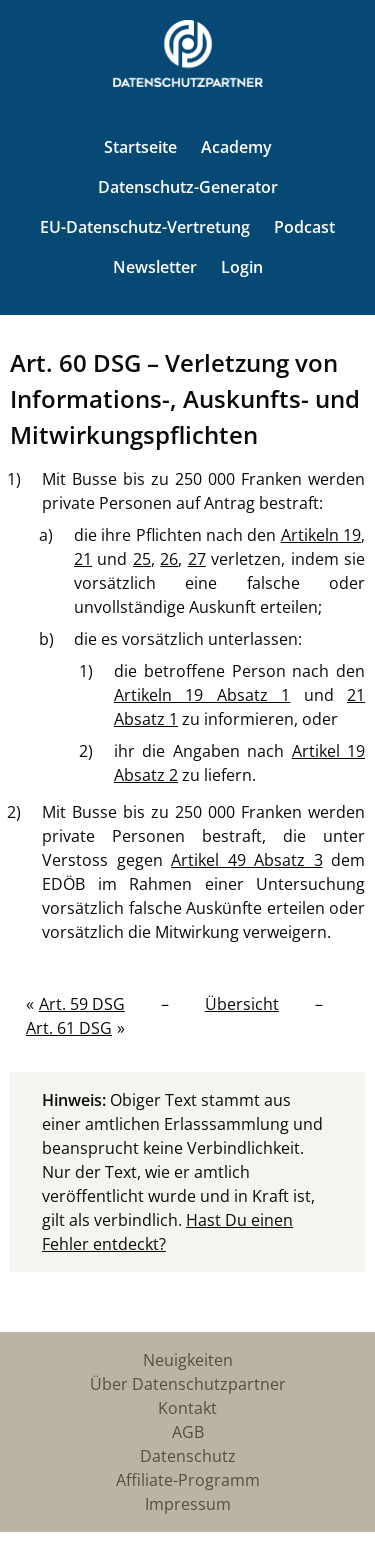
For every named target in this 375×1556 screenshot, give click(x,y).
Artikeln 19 (321, 535)
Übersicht (242, 1004)
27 (197, 559)
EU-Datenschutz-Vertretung (145, 227)
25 (142, 559)
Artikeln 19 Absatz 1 (202, 695)
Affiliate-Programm (188, 1480)
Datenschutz (188, 1456)
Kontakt (187, 1408)
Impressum (188, 1504)
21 (83, 559)
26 (169, 559)
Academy (236, 147)
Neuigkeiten (188, 1360)
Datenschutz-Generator (188, 187)
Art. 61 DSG (69, 1028)
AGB (188, 1432)
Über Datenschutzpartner (188, 1384)
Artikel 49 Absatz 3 (247, 860)
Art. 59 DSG (82, 1004)
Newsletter (155, 267)
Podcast (304, 227)
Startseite (140, 147)
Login (242, 267)
